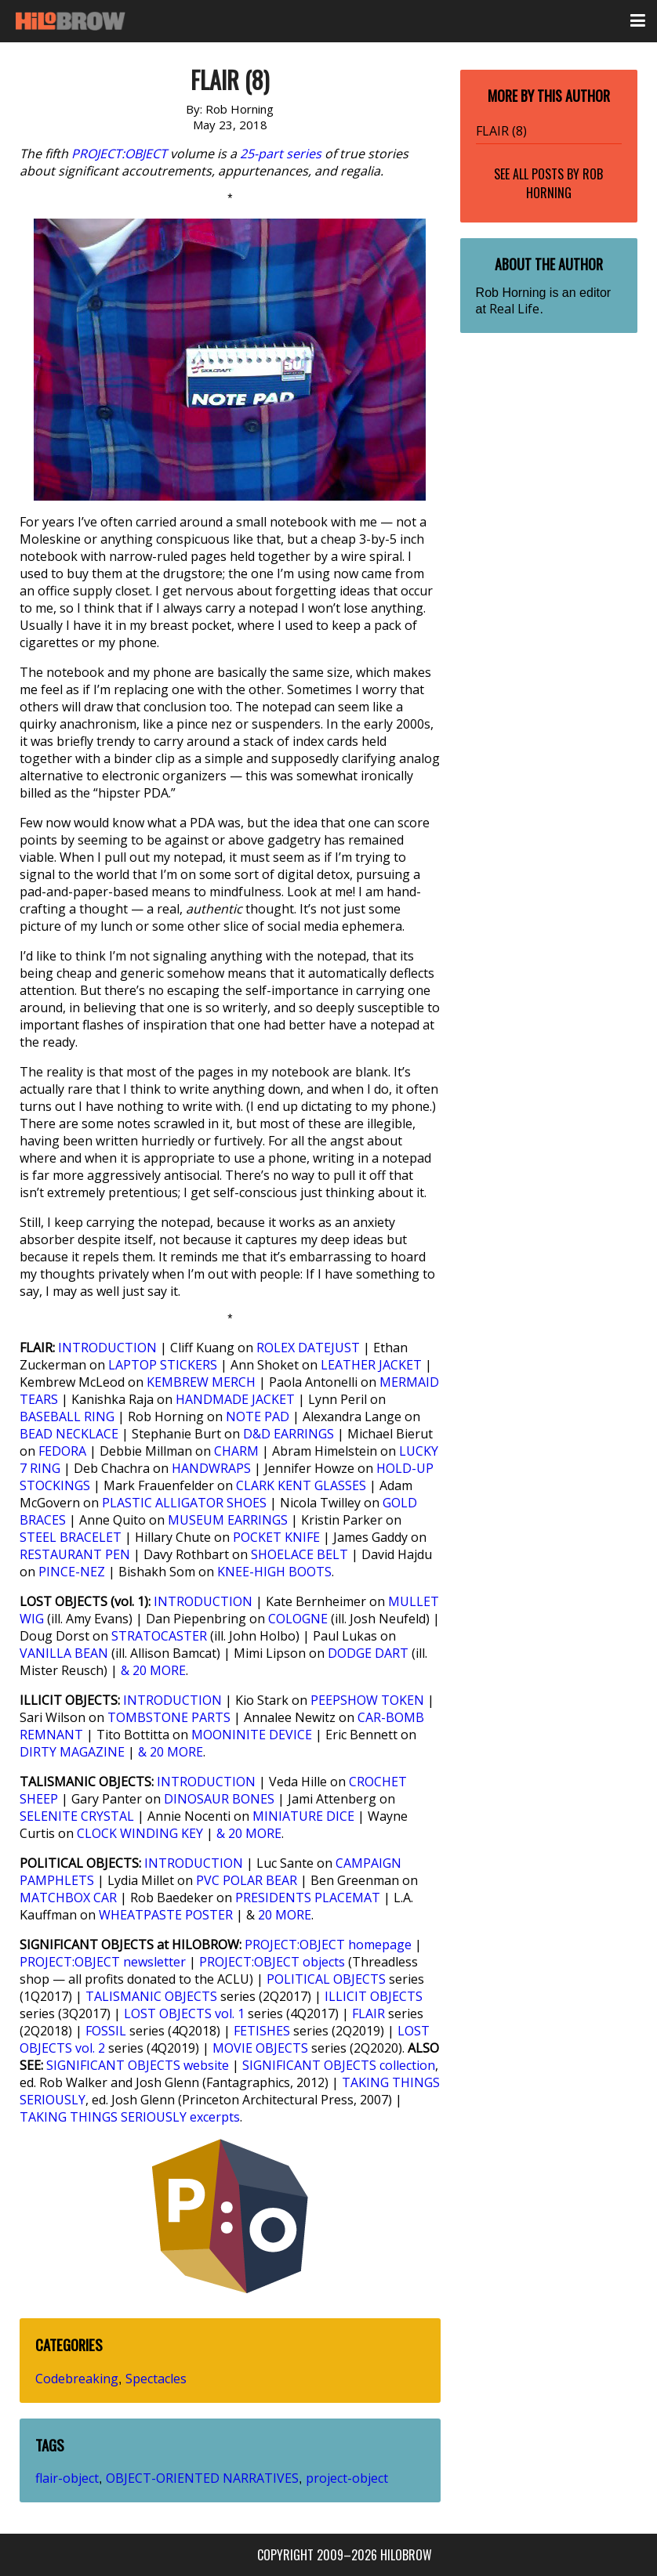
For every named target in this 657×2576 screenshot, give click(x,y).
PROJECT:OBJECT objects (272, 1961)
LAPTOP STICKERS (162, 1364)
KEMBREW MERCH (201, 1382)
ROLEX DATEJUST (308, 1347)
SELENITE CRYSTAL (77, 1816)
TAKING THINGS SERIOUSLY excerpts (130, 2117)
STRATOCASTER (159, 1635)
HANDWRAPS (211, 1468)
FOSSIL (105, 2030)
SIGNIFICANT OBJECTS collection (338, 2065)
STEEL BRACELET (71, 1537)
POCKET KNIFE (276, 1537)
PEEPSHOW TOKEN (367, 1700)
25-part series (280, 153)
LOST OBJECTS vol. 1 (184, 2013)
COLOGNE (298, 1618)
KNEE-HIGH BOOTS (274, 1571)
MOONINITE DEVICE (251, 1734)
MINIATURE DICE (303, 1816)
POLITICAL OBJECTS (326, 1979)
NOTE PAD (257, 1416)
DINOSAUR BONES (219, 1798)
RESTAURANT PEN (75, 1554)
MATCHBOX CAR (68, 1897)
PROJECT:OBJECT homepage (328, 1944)
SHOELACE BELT (299, 1554)
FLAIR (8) (501, 130)
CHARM (236, 1451)
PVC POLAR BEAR (246, 1880)
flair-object (67, 2478)
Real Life (514, 308)
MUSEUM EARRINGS (228, 1520)
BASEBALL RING (67, 1416)
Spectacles (156, 2378)
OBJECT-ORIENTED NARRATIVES (202, 2478)
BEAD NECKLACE (69, 1433)
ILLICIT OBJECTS (374, 1996)
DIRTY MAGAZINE (72, 1751)
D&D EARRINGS (288, 1433)
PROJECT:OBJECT (119, 153)
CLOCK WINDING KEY (140, 1833)
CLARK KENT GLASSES (301, 1485)
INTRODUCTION (107, 1347)
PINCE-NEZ (71, 1571)
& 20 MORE (153, 1670)
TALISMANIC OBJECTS (151, 1996)
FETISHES (262, 2030)
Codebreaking (76, 2378)
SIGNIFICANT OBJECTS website (137, 2065)
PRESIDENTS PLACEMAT (307, 1897)
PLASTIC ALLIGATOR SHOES (184, 1502)
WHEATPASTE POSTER (166, 1914)
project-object (347, 2478)
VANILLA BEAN (64, 1653)
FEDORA (62, 1451)
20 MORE (284, 1914)
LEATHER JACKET (371, 1364)
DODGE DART (368, 1653)
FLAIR (368, 2013)
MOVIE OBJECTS (260, 2048)
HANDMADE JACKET (235, 1399)
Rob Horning (565, 183)
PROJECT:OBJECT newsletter (103, 1961)
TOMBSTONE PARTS (168, 1717)
